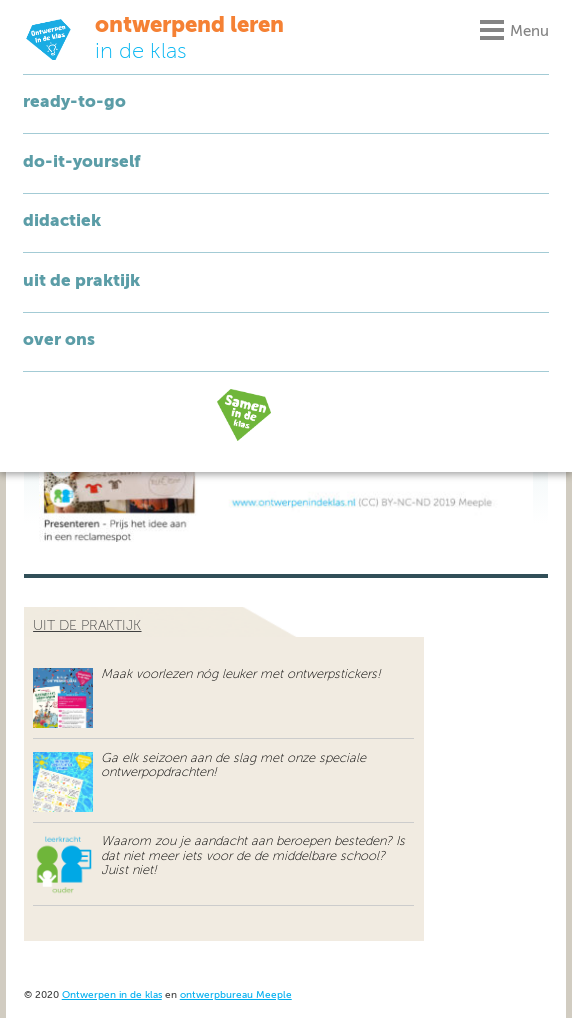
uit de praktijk (87, 626)
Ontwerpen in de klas (112, 995)
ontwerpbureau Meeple (236, 995)
